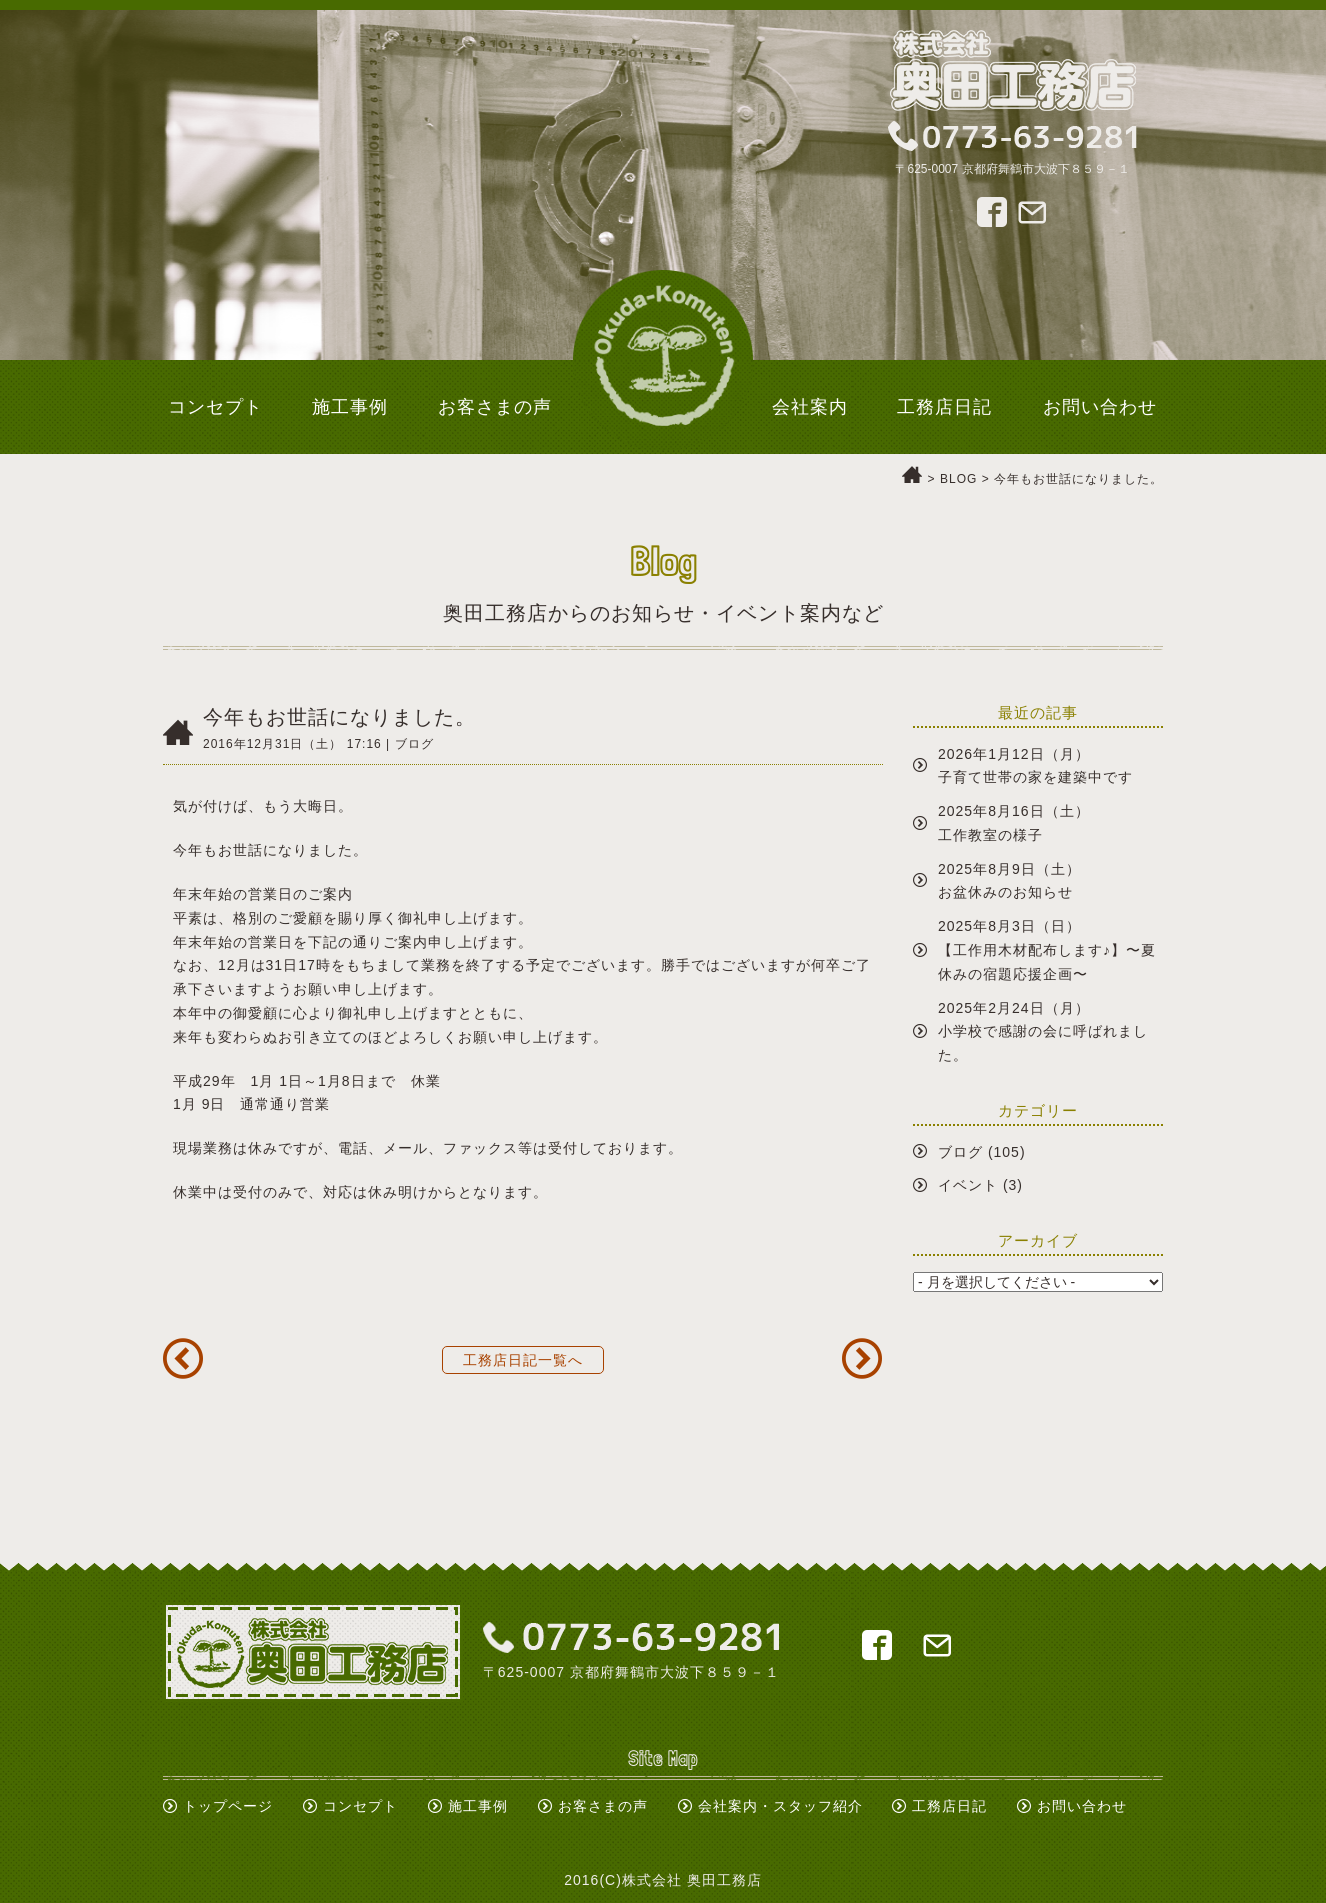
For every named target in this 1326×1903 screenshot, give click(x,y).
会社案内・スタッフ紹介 (780, 1806)
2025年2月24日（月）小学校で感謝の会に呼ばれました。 (1043, 1032)
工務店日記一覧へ (523, 1360)
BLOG (958, 479)
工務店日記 (949, 1806)
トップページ (228, 1806)
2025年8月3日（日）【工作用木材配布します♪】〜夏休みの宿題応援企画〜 (1047, 950)
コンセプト (360, 1806)
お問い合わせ (1082, 1806)
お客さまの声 (603, 1806)
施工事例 (478, 1806)
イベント (968, 1185)
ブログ (960, 1152)
